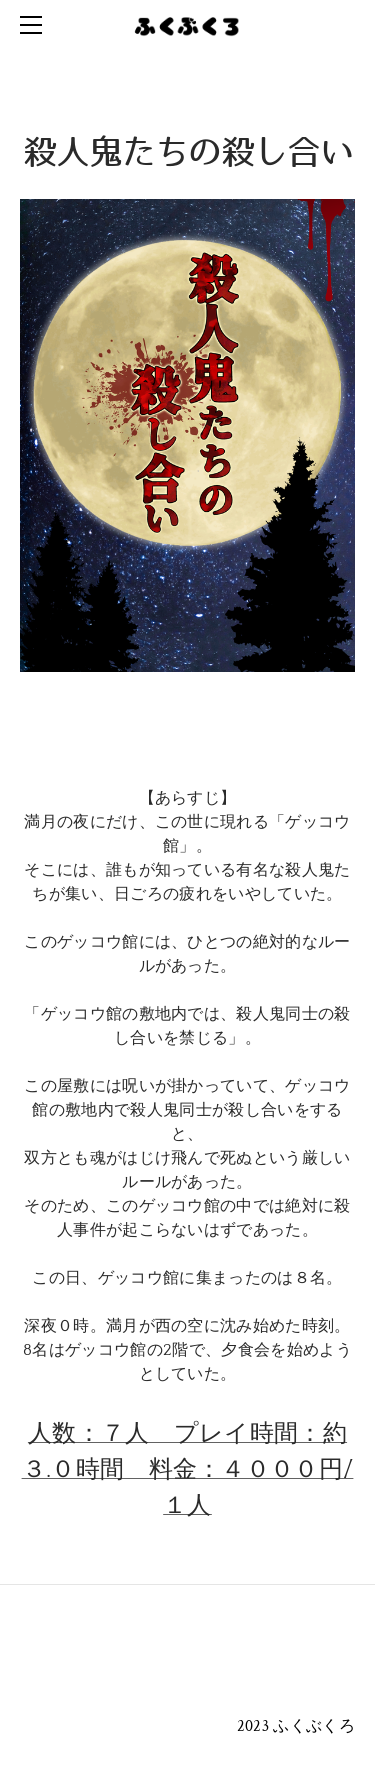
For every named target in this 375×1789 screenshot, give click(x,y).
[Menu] (35, 25)
